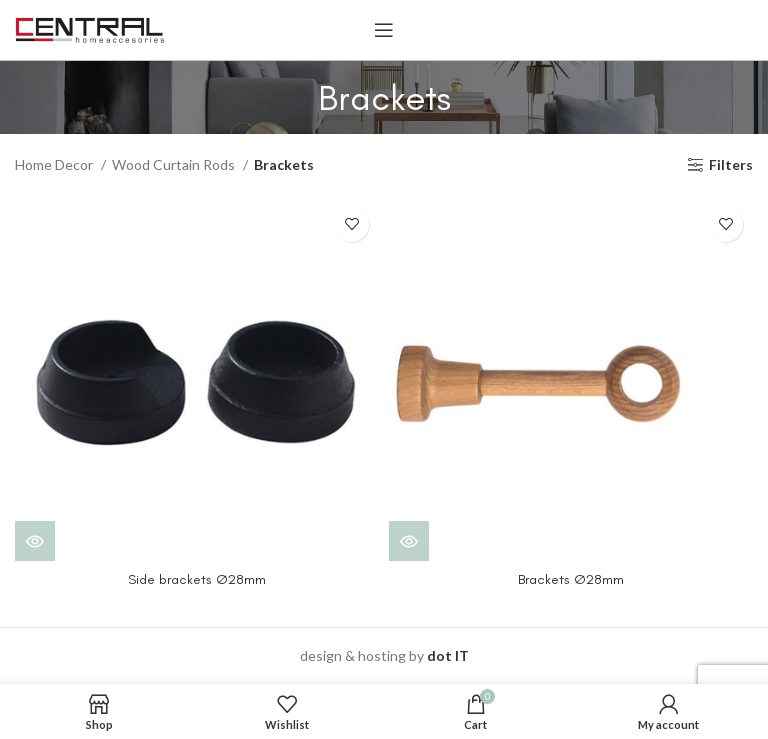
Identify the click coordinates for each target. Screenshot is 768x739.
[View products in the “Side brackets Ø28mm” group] (35, 541)
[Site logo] (90, 28)
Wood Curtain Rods (175, 164)
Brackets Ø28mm (571, 579)
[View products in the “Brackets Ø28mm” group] (409, 541)
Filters (731, 165)
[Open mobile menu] (384, 30)
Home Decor (55, 164)
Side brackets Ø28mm (197, 579)
